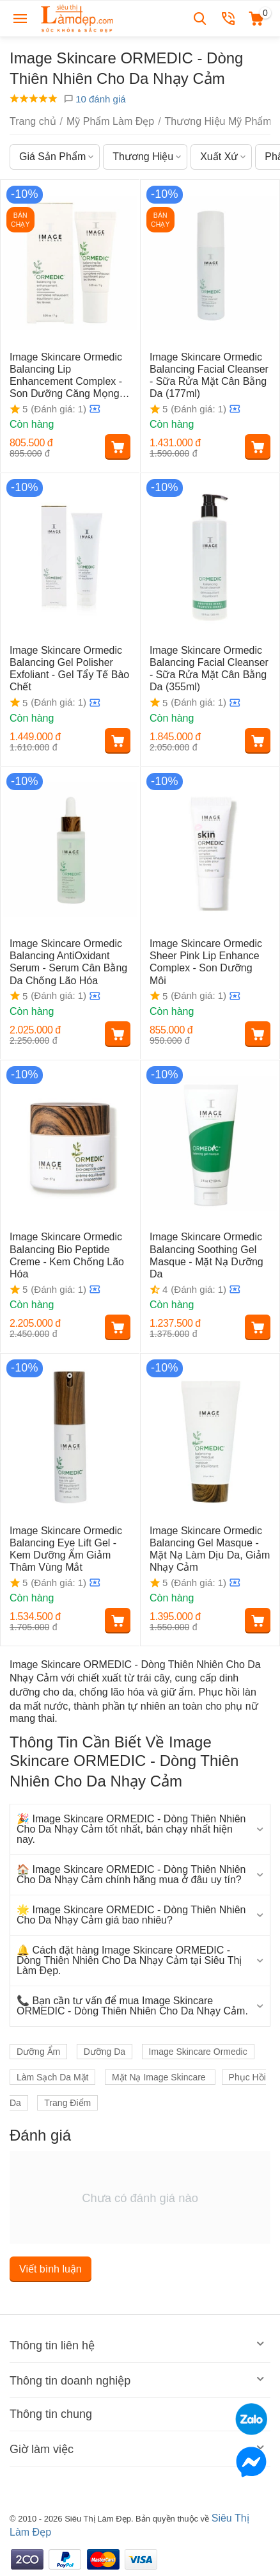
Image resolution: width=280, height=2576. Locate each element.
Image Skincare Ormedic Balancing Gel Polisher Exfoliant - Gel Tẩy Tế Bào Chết (69, 669)
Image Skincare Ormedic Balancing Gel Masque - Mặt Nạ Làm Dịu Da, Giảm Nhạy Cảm (210, 1549)
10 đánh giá (94, 98)
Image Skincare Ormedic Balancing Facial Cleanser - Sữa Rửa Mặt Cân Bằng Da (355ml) (209, 669)
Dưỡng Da (104, 2051)
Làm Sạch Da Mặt (52, 2077)
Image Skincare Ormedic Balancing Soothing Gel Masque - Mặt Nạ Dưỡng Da (206, 1255)
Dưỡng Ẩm (38, 2051)
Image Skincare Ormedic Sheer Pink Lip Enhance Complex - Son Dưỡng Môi (206, 962)
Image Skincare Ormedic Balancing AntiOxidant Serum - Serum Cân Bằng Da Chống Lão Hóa (68, 962)
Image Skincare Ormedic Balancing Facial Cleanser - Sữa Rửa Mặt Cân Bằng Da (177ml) (209, 376)
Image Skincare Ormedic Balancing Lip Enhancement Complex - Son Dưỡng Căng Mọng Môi (66, 376)
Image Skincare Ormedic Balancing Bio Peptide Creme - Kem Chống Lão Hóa (67, 1255)
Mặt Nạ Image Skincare (160, 2077)
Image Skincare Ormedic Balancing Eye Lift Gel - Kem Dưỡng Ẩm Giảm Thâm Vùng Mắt (66, 1549)
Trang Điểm (67, 2103)
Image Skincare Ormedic (198, 2051)
